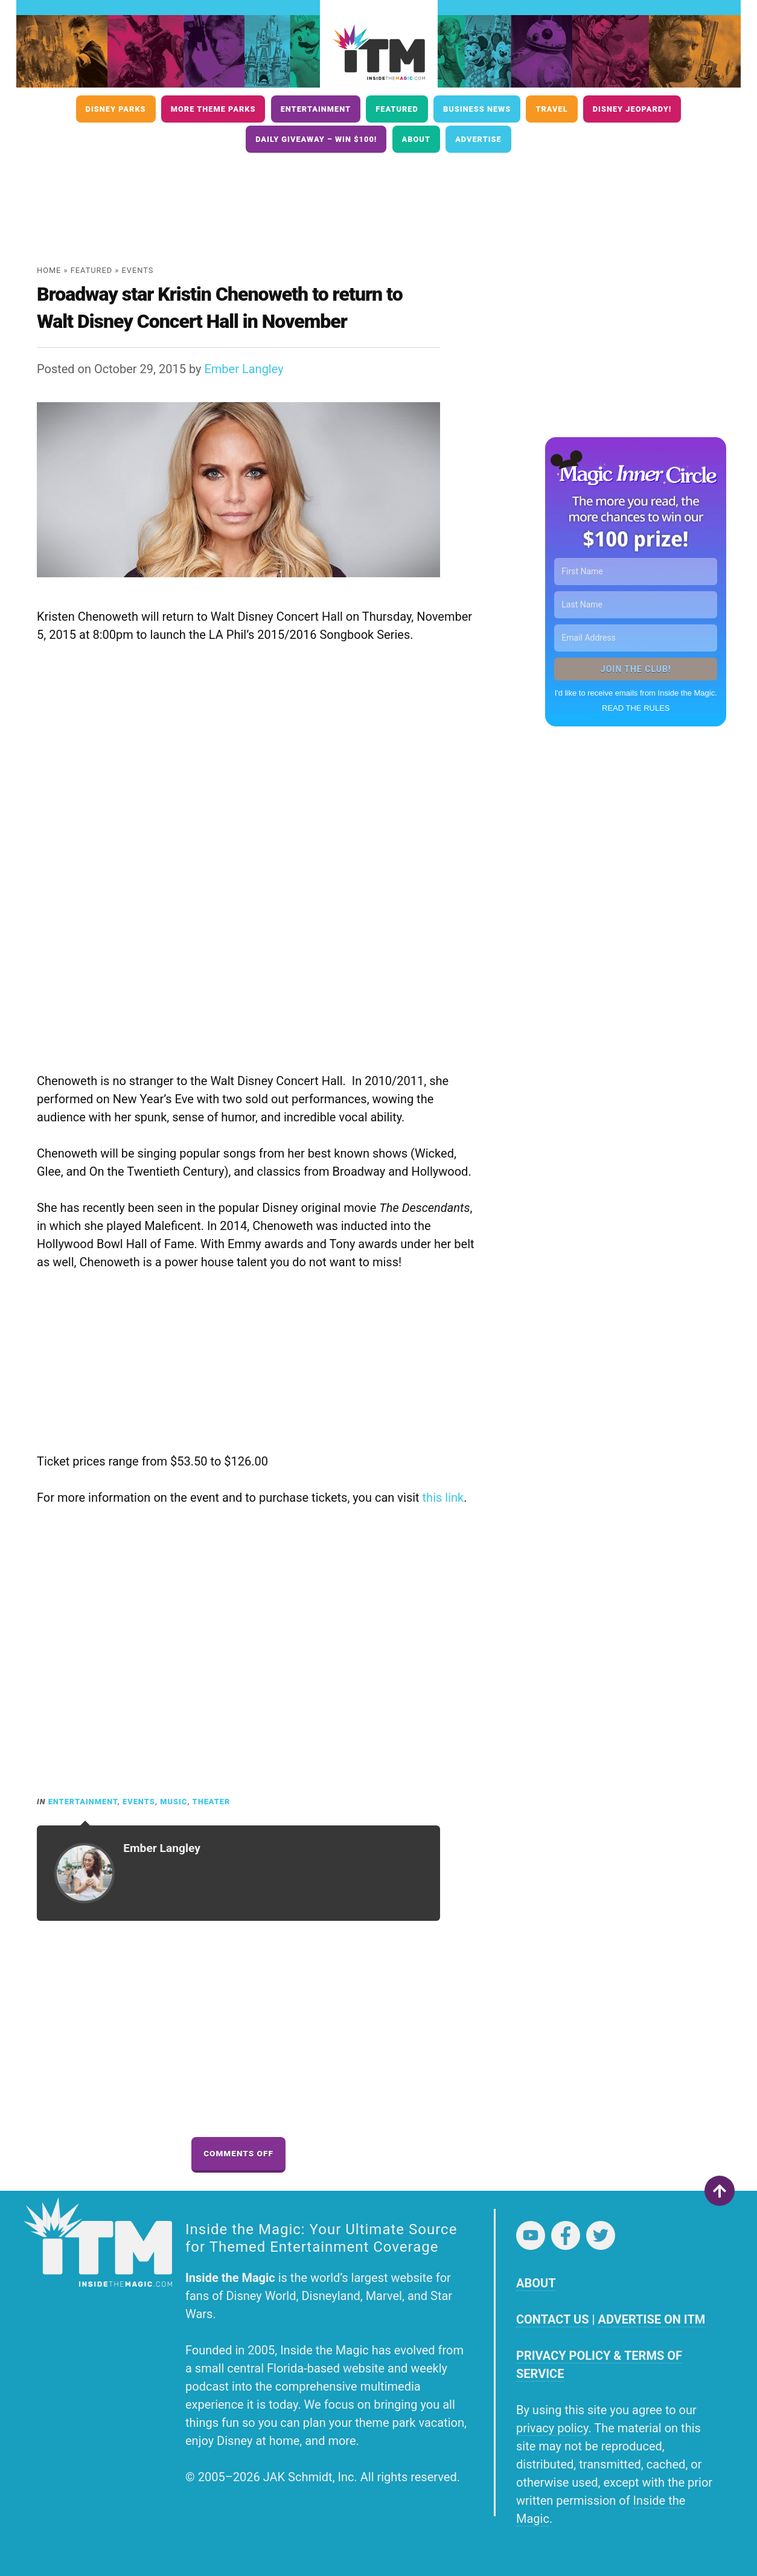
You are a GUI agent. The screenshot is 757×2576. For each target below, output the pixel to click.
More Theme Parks (213, 109)
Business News (477, 109)
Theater (212, 1801)
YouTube (530, 2235)
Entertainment (316, 109)
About (416, 139)
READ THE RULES (635, 708)
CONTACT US (552, 2319)
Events (138, 270)
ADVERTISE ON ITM (651, 2319)
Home (49, 270)
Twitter (600, 2235)
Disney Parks (116, 109)
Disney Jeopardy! (632, 109)
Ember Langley (243, 369)
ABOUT (536, 2283)
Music (173, 1801)
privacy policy (552, 2428)
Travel (551, 109)
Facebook (565, 2235)
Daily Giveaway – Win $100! (316, 139)
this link (443, 1497)
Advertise (478, 139)
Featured (396, 109)
